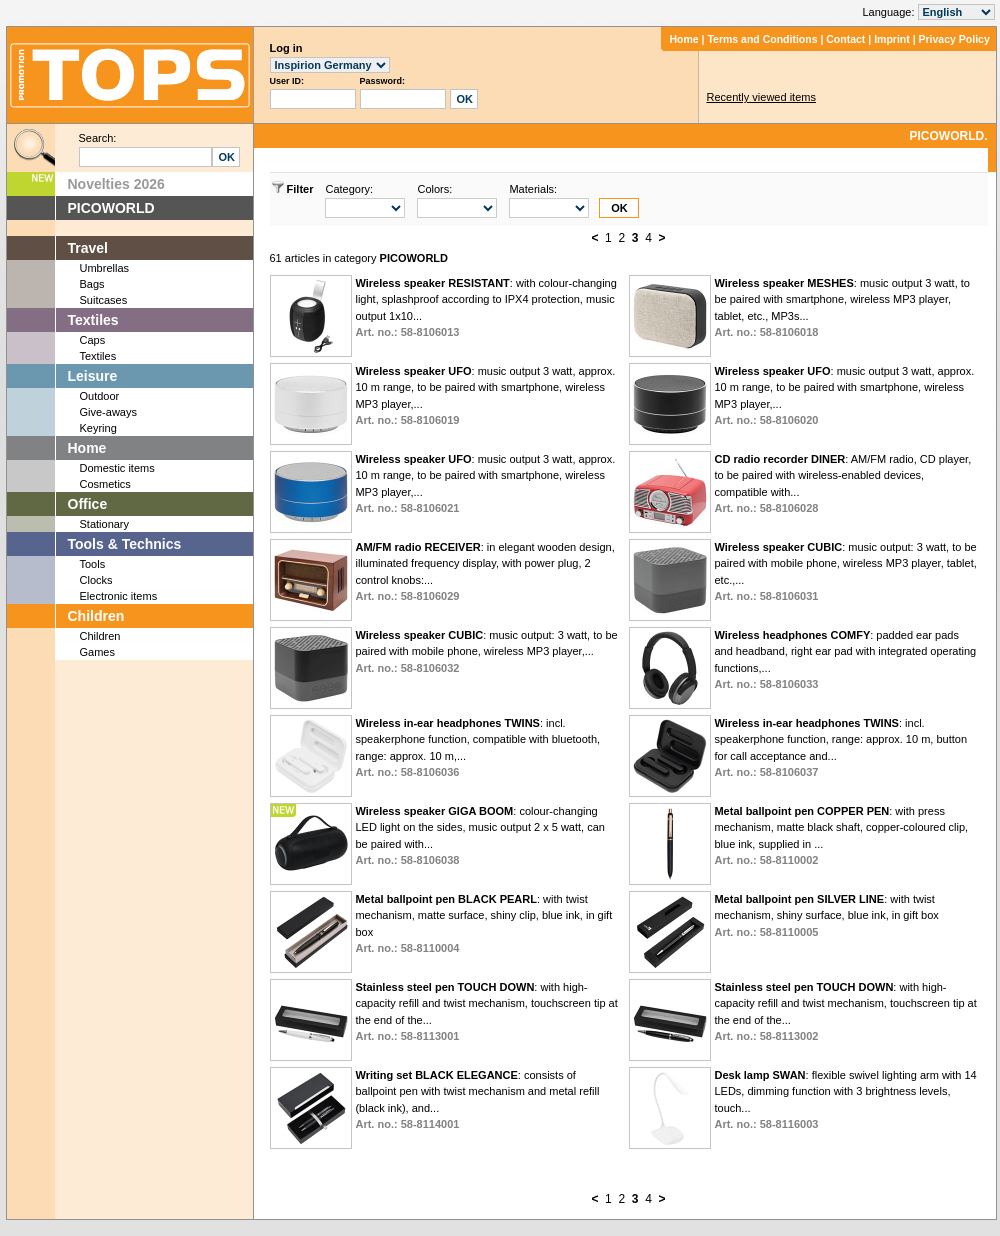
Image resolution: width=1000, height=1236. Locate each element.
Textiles (93, 320)
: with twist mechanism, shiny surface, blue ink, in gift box (826, 915)
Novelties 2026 (116, 184)
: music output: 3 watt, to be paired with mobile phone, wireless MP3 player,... (486, 651)
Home (683, 39)
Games (97, 652)
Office (88, 504)
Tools (93, 564)
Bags (92, 284)
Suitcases (104, 300)
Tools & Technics (125, 544)
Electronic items (119, 596)
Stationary (105, 524)
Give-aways (108, 412)
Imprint (892, 39)
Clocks (96, 580)
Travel (88, 248)
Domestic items (117, 468)
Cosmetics (105, 484)
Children (96, 616)
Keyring (98, 428)
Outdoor (100, 396)
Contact (845, 39)
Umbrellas (105, 268)
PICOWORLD (111, 208)
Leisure (93, 376)
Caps (93, 340)
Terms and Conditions (762, 39)
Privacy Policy (954, 39)
